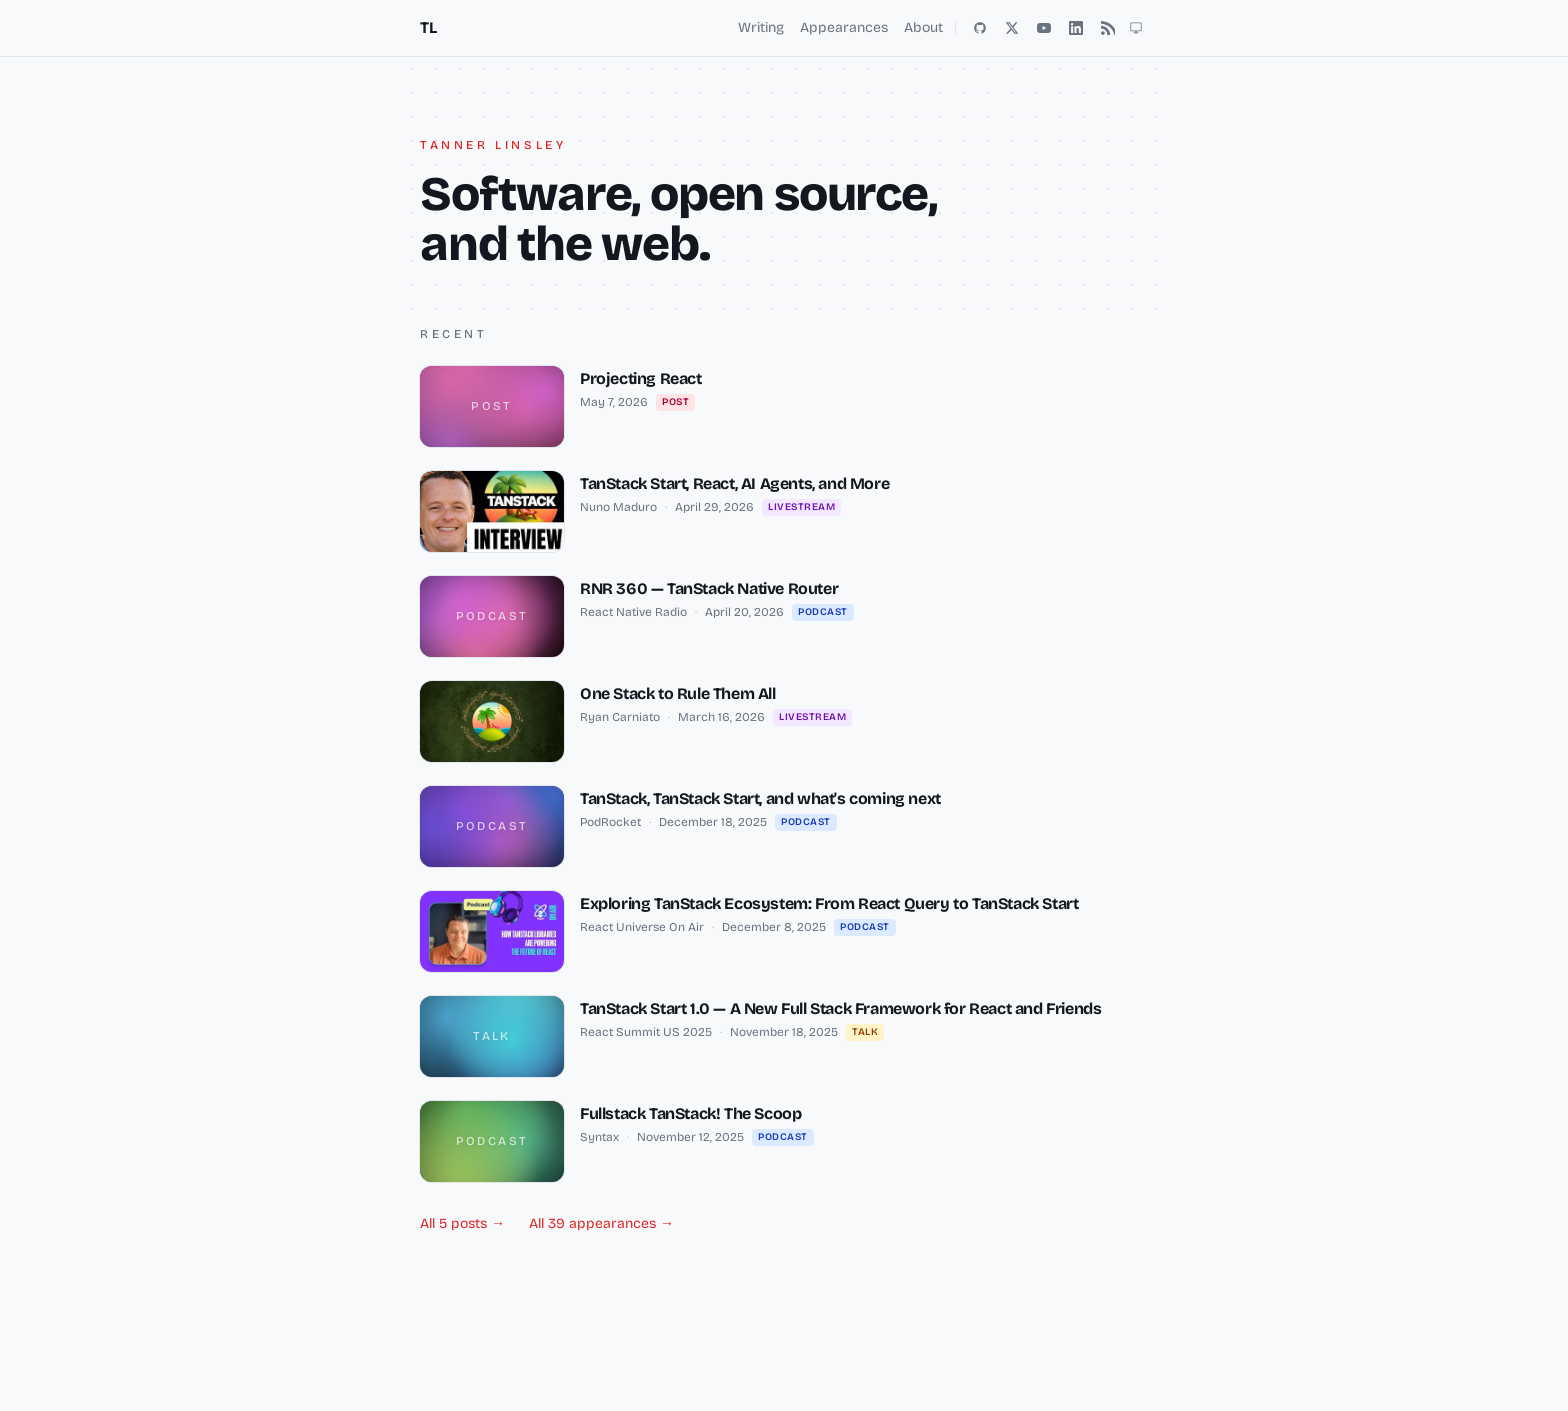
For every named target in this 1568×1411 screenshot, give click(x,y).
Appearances (844, 27)
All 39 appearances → (601, 1223)
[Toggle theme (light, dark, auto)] (1136, 28)
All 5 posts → (462, 1223)
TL (428, 27)
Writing (761, 27)
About (923, 27)
